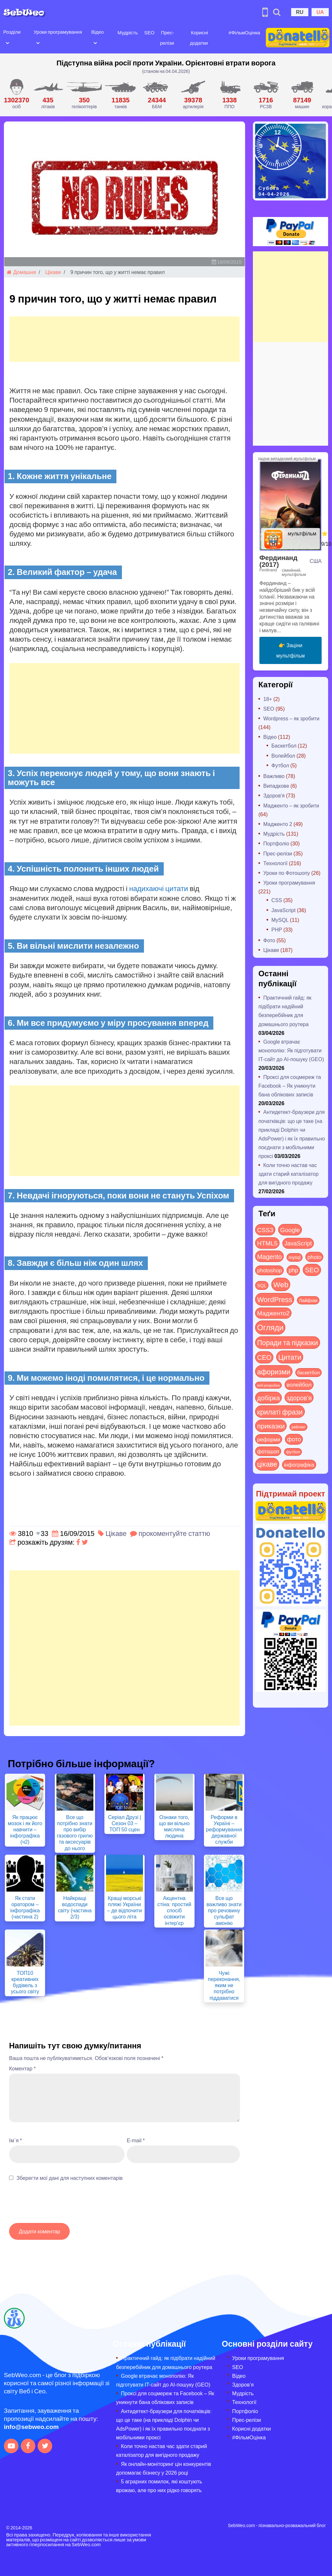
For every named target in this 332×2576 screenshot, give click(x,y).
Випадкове (276, 785)
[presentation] (58, 2205)
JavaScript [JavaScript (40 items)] (298, 1243)
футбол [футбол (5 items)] (293, 1451)
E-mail (136, 2140)
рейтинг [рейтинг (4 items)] (298, 1426)
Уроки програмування (57, 32)
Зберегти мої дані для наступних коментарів (70, 2177)
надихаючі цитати (158, 888)
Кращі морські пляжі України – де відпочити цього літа (124, 1907)
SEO (149, 32)
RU (299, 11)
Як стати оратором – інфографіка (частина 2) (25, 1907)
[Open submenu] (7, 42)
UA (320, 11)
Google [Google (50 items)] (290, 1229)
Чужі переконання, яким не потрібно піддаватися (224, 1985)
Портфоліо (276, 843)
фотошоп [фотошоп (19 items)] (268, 1451)
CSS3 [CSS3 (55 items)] (265, 1229)
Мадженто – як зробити (291, 805)
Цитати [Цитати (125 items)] (289, 1356)
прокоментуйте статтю (174, 1533)
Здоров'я (274, 795)
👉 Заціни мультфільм (290, 650)
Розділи (11, 32)
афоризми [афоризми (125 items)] (273, 1371)
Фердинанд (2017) (278, 560)
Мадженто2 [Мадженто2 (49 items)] (273, 1313)
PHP (276, 929)
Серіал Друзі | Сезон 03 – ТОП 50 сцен (124, 1823)
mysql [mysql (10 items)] (295, 1257)
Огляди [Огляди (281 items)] (270, 1327)
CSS (276, 900)
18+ (267, 698)
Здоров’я (243, 2384)
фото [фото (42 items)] (294, 1439)
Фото (269, 940)
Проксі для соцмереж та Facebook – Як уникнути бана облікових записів (289, 1085)
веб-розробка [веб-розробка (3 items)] (268, 1385)
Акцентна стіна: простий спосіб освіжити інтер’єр (174, 1910)
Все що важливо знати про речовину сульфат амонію (224, 1910)
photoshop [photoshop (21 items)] (269, 1270)
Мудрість (127, 32)
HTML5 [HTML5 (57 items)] (267, 1243)
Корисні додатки (251, 2428)
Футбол (280, 765)
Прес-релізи (277, 853)
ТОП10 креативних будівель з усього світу (25, 1982)
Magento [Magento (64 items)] (269, 1256)
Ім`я (15, 2140)
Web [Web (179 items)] (280, 1284)
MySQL (280, 919)
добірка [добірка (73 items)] (268, 1397)
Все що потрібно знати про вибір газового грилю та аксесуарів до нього (75, 1832)
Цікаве (53, 272)
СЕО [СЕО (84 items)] (264, 1357)
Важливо (274, 776)
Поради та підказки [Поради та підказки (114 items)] (287, 1342)
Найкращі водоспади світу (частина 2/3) (74, 1907)
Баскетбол (283, 745)
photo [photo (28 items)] (314, 1256)
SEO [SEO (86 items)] (312, 1269)
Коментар (22, 2068)
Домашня (21, 272)
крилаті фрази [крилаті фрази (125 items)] (280, 1411)
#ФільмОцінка (243, 32)
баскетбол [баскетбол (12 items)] (308, 1372)
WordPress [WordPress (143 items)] (274, 1299)
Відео (97, 32)
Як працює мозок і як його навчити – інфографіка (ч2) (25, 1829)
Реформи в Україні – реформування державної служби (224, 1829)
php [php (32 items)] (293, 1270)
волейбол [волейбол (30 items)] (299, 1384)
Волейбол (283, 755)
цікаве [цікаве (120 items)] (267, 1464)
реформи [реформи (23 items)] (268, 1439)
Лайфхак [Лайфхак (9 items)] (308, 1300)
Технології (275, 863)
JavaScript (283, 910)
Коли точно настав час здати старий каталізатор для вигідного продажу (288, 1174)
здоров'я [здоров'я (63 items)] (299, 1397)
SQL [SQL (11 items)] (262, 1285)
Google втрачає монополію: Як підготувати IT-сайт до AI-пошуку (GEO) (291, 1050)
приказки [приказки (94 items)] (271, 1425)
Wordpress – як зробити (291, 718)
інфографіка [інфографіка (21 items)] (299, 1464)
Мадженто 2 (277, 823)
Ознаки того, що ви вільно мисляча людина (174, 1826)
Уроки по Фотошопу (286, 872)
